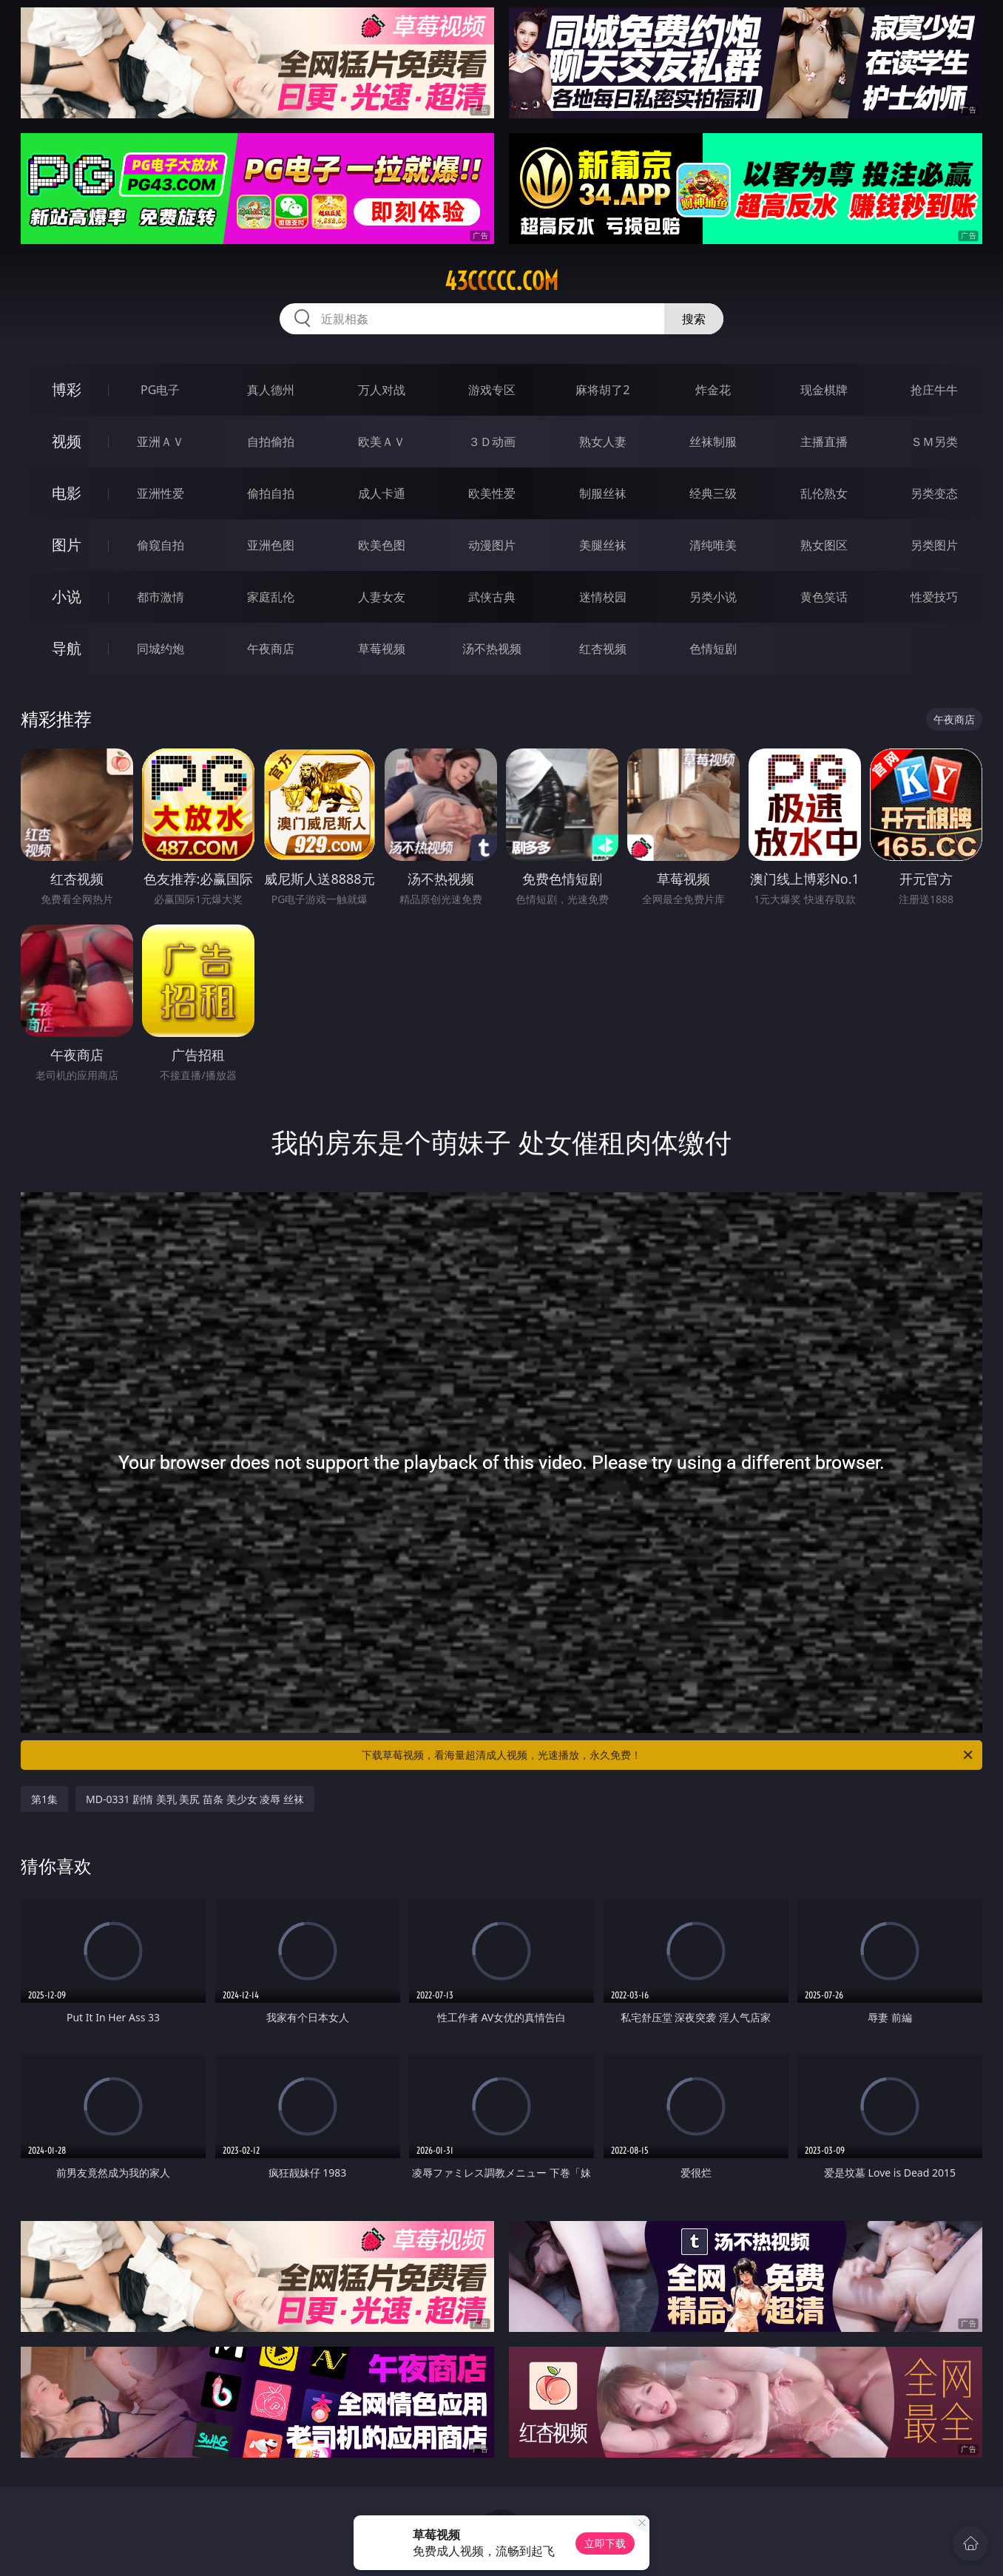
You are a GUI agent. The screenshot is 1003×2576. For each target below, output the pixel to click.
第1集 (44, 1799)
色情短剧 (713, 648)
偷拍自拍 (270, 493)
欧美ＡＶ (381, 441)
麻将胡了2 (602, 390)
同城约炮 (160, 648)
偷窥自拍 (160, 545)
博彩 (66, 389)
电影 (66, 493)
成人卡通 (381, 493)
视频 (66, 441)
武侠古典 (492, 597)
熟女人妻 (603, 441)
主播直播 (824, 441)
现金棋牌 (824, 390)
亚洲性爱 (160, 493)
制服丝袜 (603, 493)
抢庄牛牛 (934, 390)
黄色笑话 (824, 597)
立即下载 (605, 2543)
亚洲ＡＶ (160, 441)
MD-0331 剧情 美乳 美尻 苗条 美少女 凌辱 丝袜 (195, 1799)
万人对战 (381, 390)
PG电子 (160, 390)
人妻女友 (381, 597)
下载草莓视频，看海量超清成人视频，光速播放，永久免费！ (668, 1755)
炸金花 (713, 390)
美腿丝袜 (603, 545)
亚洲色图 (270, 545)
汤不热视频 (491, 648)
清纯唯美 (713, 545)
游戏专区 (492, 390)
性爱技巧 (934, 597)
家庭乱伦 (270, 597)
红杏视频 (603, 648)
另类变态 (934, 493)
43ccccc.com (501, 281)
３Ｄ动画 (492, 441)
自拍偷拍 (270, 441)
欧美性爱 (492, 493)
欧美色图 (381, 545)
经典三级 (713, 493)
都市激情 (160, 597)
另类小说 (713, 597)
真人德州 (270, 390)
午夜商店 (270, 648)
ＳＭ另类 (934, 441)
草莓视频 (381, 648)
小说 (66, 596)
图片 (66, 545)
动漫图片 (492, 545)
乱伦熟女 (824, 493)
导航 (66, 648)
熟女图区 (824, 545)
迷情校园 (603, 597)
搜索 (694, 319)
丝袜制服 (713, 441)
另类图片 (934, 545)
